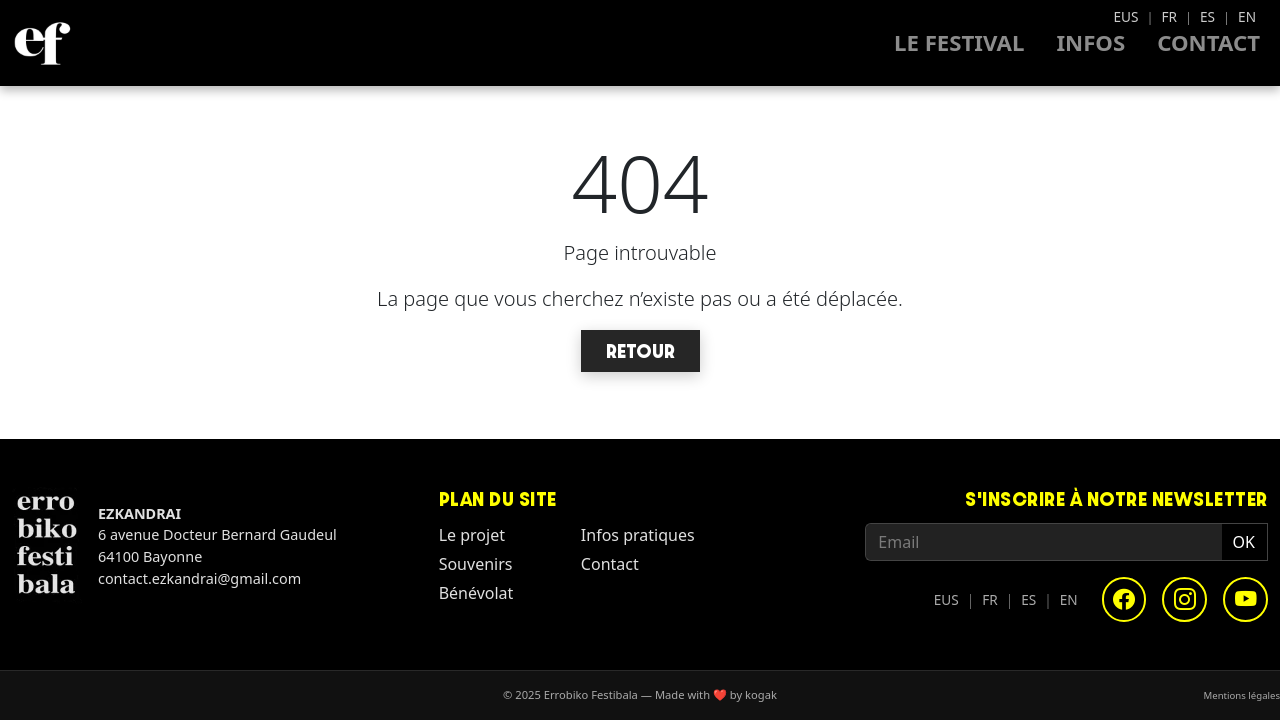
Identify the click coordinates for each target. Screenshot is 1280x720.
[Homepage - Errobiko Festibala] (42, 43)
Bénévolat (476, 593)
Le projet (472, 535)
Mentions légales (1242, 694)
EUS (1125, 16)
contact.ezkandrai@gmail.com (199, 578)
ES (1207, 16)
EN (1247, 16)
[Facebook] (1124, 599)
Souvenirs (476, 564)
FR (1169, 16)
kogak (761, 694)
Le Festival (959, 42)
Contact (1208, 42)
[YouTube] (1245, 599)
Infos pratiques (638, 535)
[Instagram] (1184, 599)
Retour (640, 351)
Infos (1090, 42)
